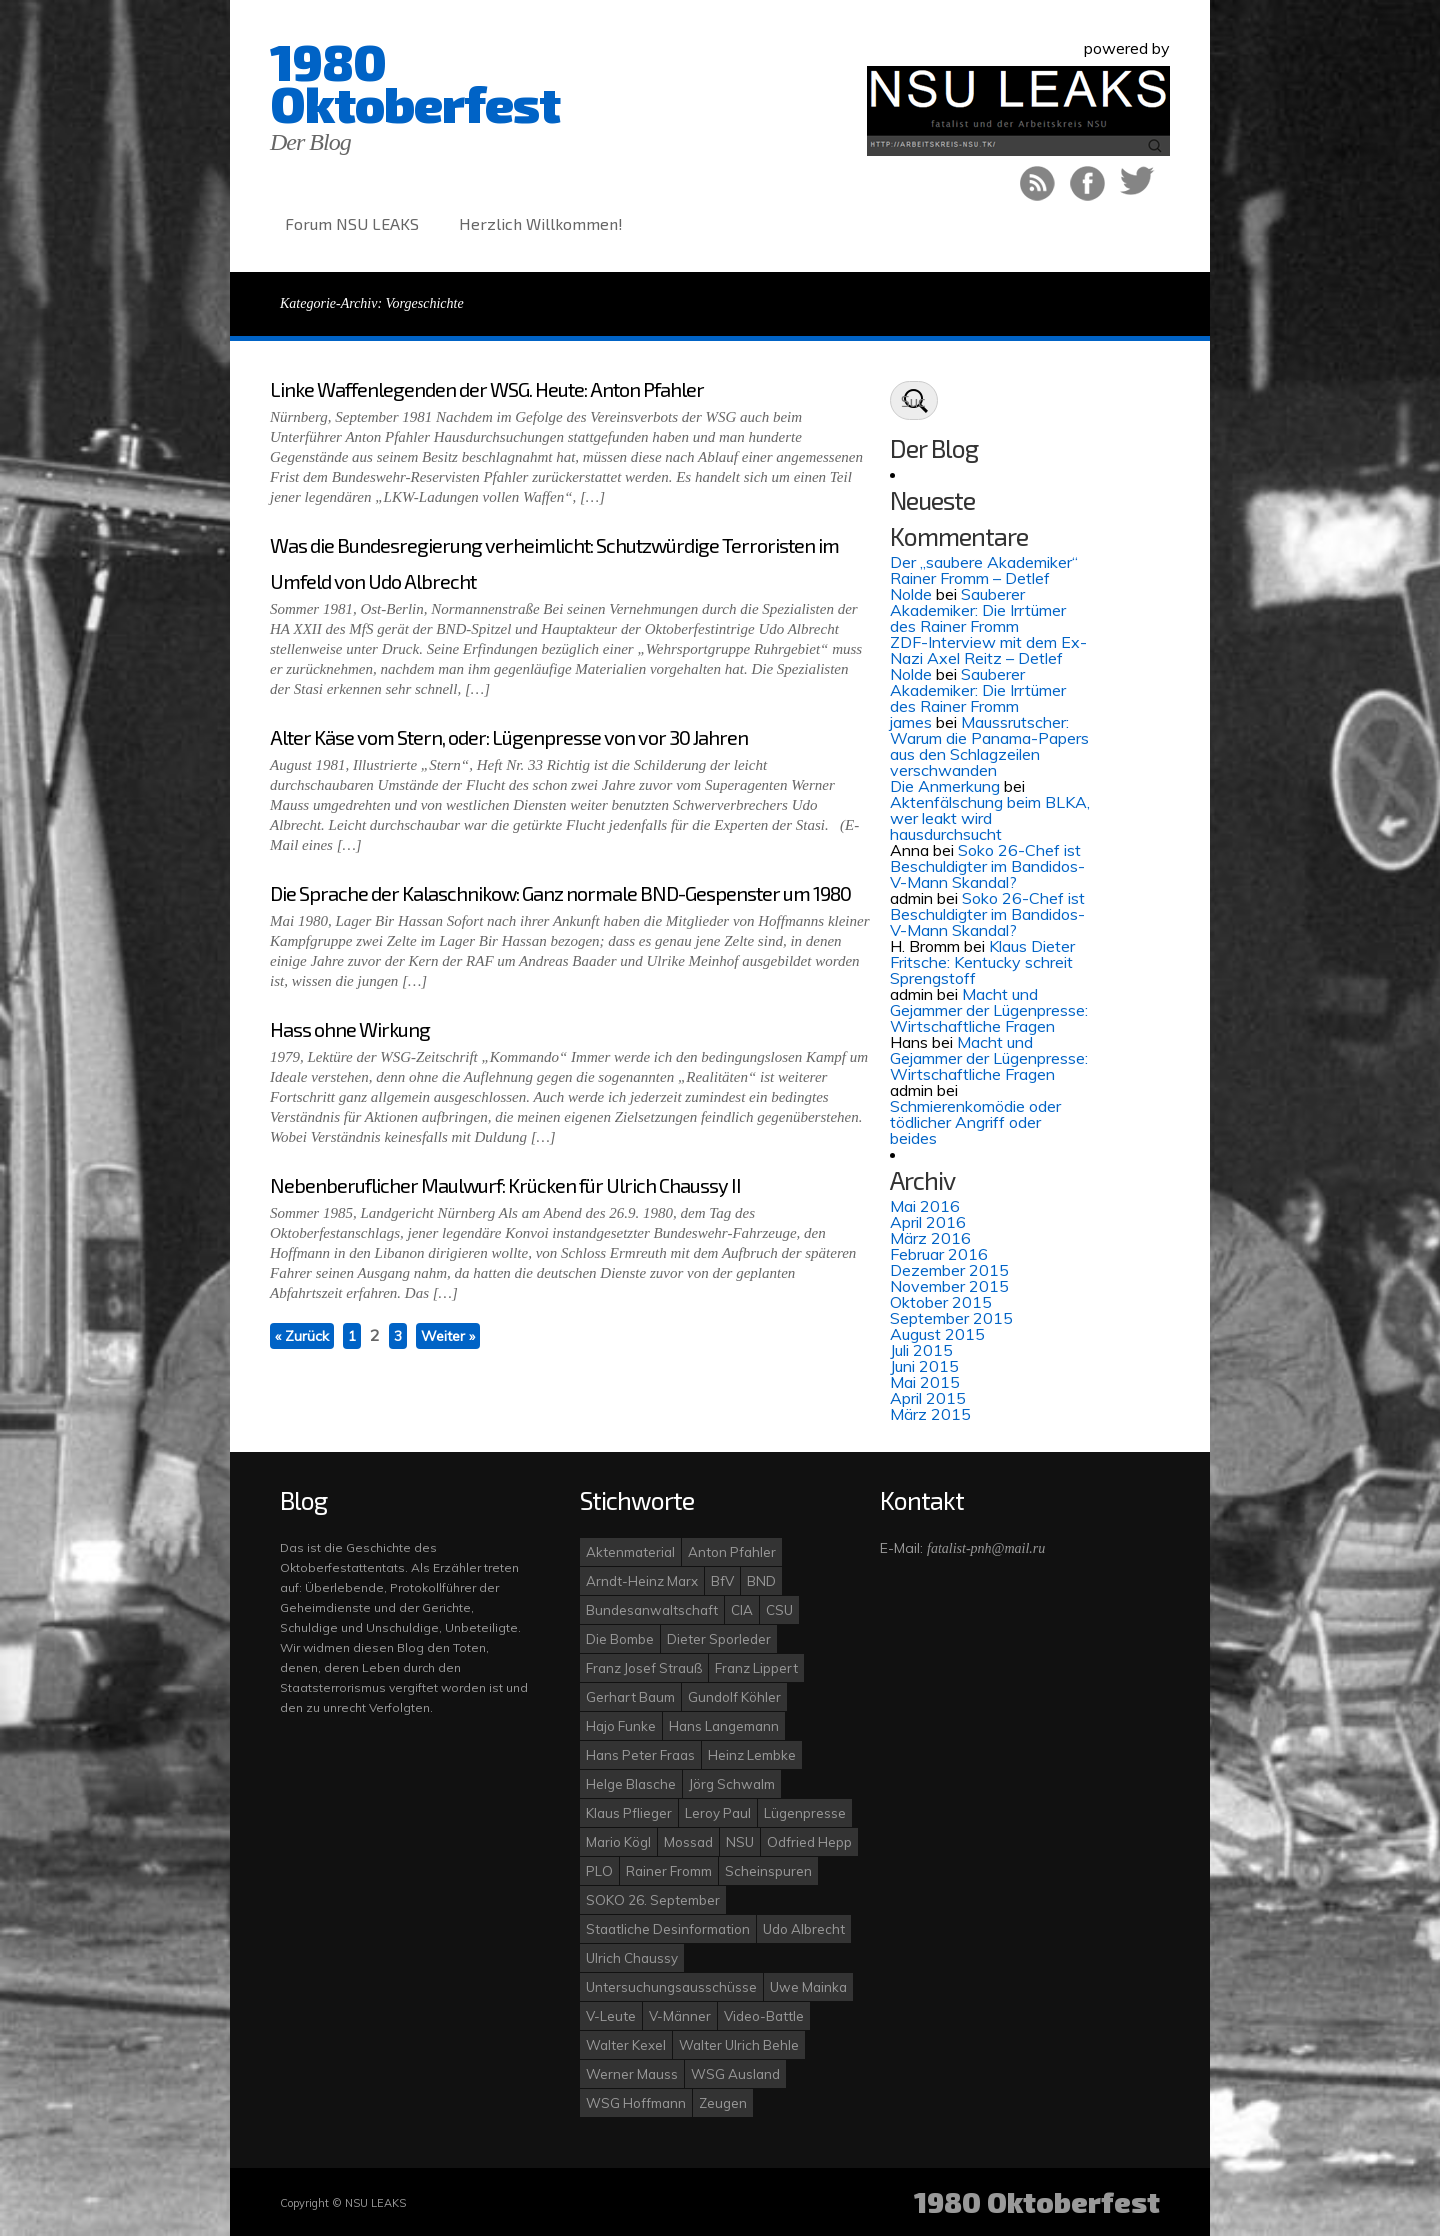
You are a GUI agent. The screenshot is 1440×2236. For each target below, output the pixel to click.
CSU (779, 1610)
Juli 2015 (921, 1350)
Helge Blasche (631, 1784)
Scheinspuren (768, 1871)
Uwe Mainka (808, 1987)
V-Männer (680, 2016)
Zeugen (723, 2103)
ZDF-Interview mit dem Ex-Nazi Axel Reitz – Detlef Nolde (988, 658)
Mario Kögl (618, 1842)
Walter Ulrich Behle (739, 2045)
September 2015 (951, 1318)
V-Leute (611, 2016)
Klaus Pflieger (629, 1813)
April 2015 (928, 1398)
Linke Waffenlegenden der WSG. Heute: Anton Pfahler (487, 389)
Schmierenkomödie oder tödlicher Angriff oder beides (975, 1122)
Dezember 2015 (949, 1270)
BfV (722, 1581)
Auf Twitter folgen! (1137, 183)
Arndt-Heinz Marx (642, 1581)
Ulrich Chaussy (632, 1958)
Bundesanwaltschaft (652, 1610)
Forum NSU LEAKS (352, 223)
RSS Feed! (1037, 183)
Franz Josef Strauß (644, 1668)
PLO (599, 1871)
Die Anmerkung (945, 786)
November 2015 (949, 1286)
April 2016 (928, 1222)
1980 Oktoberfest (415, 82)
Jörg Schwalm (732, 1784)
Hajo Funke (621, 1726)
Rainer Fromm (669, 1871)
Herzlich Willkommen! (541, 223)
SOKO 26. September (653, 1900)
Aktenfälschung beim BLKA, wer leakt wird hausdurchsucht (990, 818)
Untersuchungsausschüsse (671, 1987)
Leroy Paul (718, 1813)
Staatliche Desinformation (668, 1929)
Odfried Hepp (809, 1842)
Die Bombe (620, 1639)
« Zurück (302, 1336)
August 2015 (937, 1334)
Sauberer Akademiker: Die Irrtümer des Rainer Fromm (978, 610)
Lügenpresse (805, 1813)
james (911, 722)
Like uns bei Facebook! (1087, 183)
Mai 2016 (925, 1206)
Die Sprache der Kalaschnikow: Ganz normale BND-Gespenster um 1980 (560, 893)
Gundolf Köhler (734, 1697)
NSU (740, 1842)
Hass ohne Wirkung (350, 1029)
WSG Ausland (735, 2074)
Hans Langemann (724, 1726)
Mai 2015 (925, 1382)
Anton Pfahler (732, 1552)
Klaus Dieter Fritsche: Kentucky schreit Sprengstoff (982, 962)
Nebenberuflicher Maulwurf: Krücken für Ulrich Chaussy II (505, 1185)
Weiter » (448, 1336)
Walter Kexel (626, 2045)
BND (761, 1581)
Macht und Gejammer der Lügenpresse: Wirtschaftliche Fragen (989, 1010)
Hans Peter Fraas (640, 1755)
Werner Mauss (632, 2074)
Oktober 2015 (941, 1302)
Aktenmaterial (630, 1552)
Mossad (688, 1842)
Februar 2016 (939, 1254)
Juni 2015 (924, 1366)
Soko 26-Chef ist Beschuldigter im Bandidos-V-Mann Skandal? (987, 866)
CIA (742, 1610)
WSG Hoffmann (636, 2103)
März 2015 (930, 1414)
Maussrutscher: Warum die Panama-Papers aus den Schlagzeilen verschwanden (989, 746)
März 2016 (930, 1238)
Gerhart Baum (630, 1697)
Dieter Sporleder (719, 1639)
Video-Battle (764, 2016)
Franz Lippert (756, 1668)
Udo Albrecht (804, 1929)
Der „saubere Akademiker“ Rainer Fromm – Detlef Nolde (984, 578)
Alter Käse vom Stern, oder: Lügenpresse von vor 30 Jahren (509, 737)
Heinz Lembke (752, 1755)
